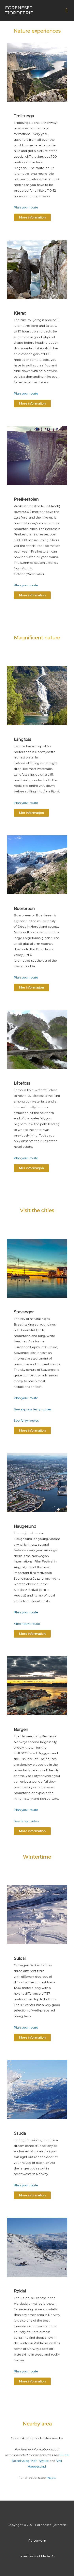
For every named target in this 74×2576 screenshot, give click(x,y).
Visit (34, 2461)
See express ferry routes (32, 1409)
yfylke (44, 2461)
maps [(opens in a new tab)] (51, 2478)
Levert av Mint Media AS (37, 2556)
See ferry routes (26, 1420)
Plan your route (26, 207)
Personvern (37, 2540)
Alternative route (27, 1624)
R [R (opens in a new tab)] (38, 2461)
